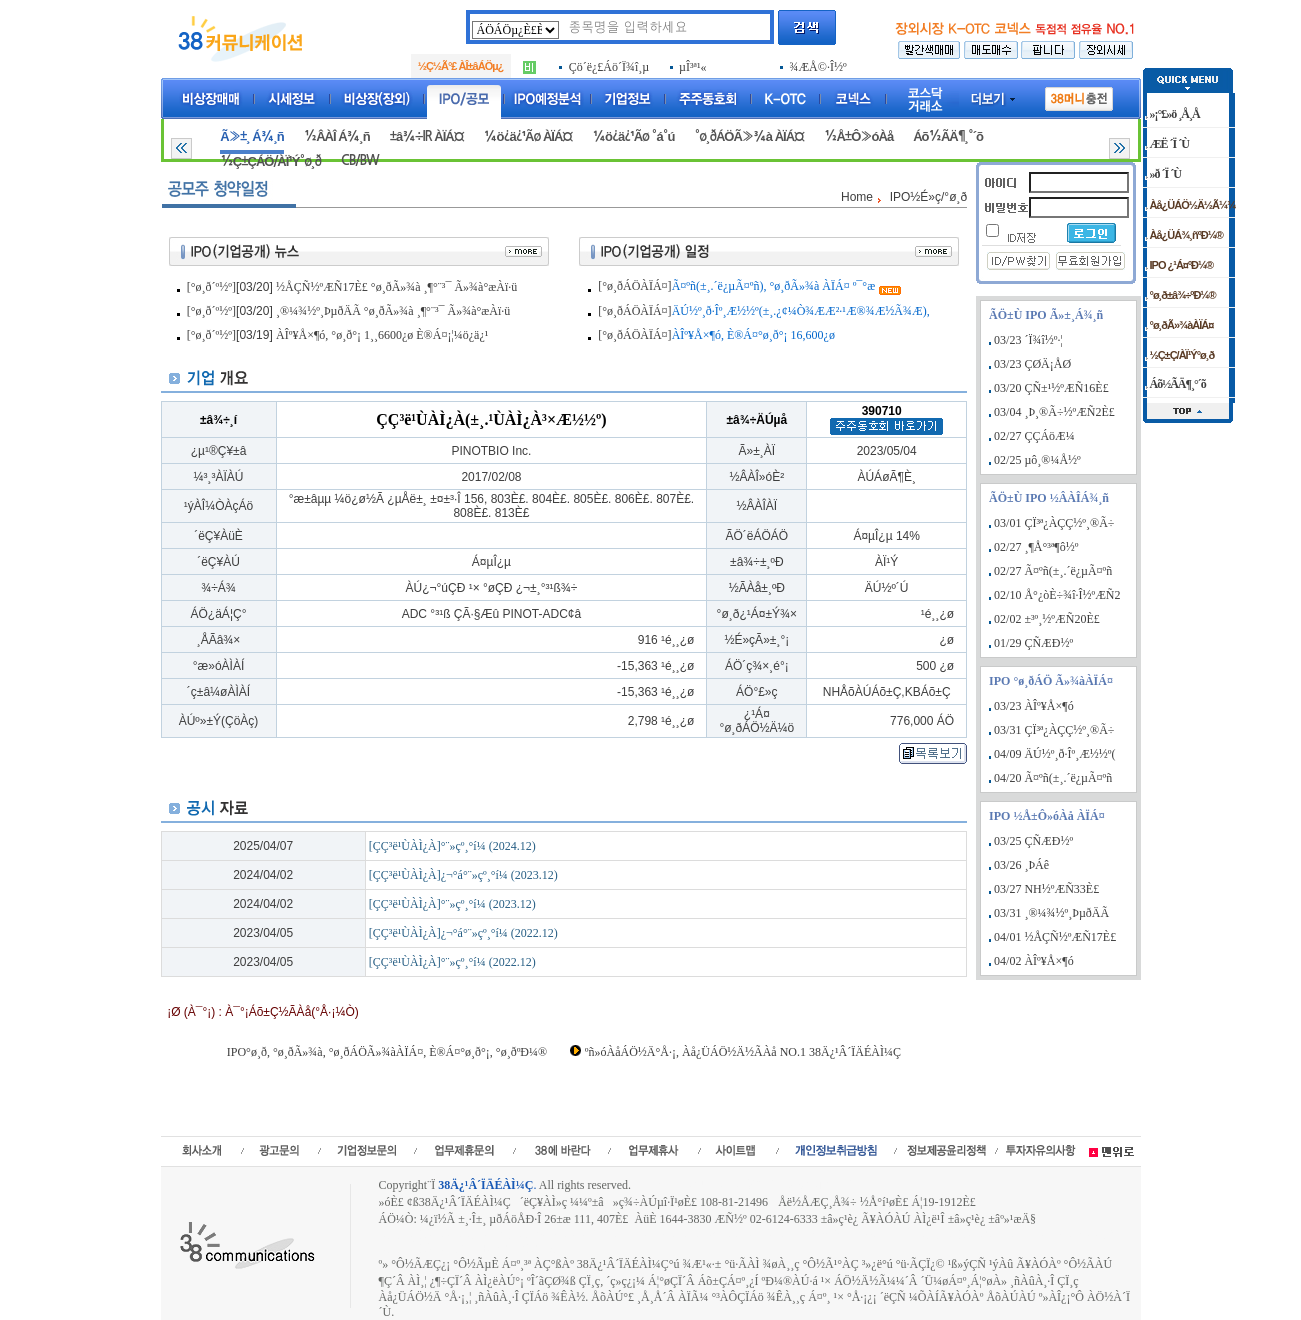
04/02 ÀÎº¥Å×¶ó (1034, 961)
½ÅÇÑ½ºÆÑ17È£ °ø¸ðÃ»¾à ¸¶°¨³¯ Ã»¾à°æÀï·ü (396, 287)
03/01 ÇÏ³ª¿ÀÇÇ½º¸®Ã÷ (1054, 523)
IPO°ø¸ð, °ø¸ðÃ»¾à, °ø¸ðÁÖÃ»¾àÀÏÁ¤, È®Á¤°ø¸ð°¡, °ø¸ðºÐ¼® (387, 1052)
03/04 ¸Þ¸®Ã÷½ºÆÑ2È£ (1054, 412)
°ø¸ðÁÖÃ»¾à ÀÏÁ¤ (749, 136)
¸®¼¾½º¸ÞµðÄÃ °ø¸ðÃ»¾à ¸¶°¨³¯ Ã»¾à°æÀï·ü (393, 311)
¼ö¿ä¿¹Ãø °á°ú (633, 136)
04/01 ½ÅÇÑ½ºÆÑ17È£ (1055, 937)
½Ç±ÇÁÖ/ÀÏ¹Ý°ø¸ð (270, 161)
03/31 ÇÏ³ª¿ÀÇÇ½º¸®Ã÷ (1054, 730)
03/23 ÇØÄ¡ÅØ (1032, 364)
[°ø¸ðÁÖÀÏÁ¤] (634, 286)
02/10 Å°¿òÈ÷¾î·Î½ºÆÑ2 (1057, 595)
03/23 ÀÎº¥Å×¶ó (1034, 706)
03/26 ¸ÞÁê (1021, 865)
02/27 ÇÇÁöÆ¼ (1034, 436)
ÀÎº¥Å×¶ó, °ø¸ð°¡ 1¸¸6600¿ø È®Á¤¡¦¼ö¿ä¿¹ (382, 335)
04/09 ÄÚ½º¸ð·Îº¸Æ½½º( (1054, 754)
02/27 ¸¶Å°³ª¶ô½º (1036, 547)
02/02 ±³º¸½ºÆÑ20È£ (1047, 619)
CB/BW (360, 160)
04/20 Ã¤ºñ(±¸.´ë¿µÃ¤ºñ (1053, 778)
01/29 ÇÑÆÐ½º (1033, 643)
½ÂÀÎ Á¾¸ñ (337, 136)
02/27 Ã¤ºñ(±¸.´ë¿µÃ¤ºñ (1053, 571)
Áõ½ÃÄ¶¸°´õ (948, 136)
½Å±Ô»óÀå (858, 136)
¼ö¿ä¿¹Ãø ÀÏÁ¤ (528, 136)
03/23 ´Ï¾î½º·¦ (1028, 340)
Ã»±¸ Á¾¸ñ (251, 136)
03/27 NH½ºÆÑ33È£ (1046, 889)
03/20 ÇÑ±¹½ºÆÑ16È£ (1051, 388)
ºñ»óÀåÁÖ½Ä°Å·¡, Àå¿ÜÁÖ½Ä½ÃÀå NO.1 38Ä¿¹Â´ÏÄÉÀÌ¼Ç (743, 1052)
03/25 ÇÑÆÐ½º (1033, 841)
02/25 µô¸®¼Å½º (1037, 460)
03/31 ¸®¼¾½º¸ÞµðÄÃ (1051, 913)
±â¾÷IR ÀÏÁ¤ (427, 136)
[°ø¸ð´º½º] (211, 287)
